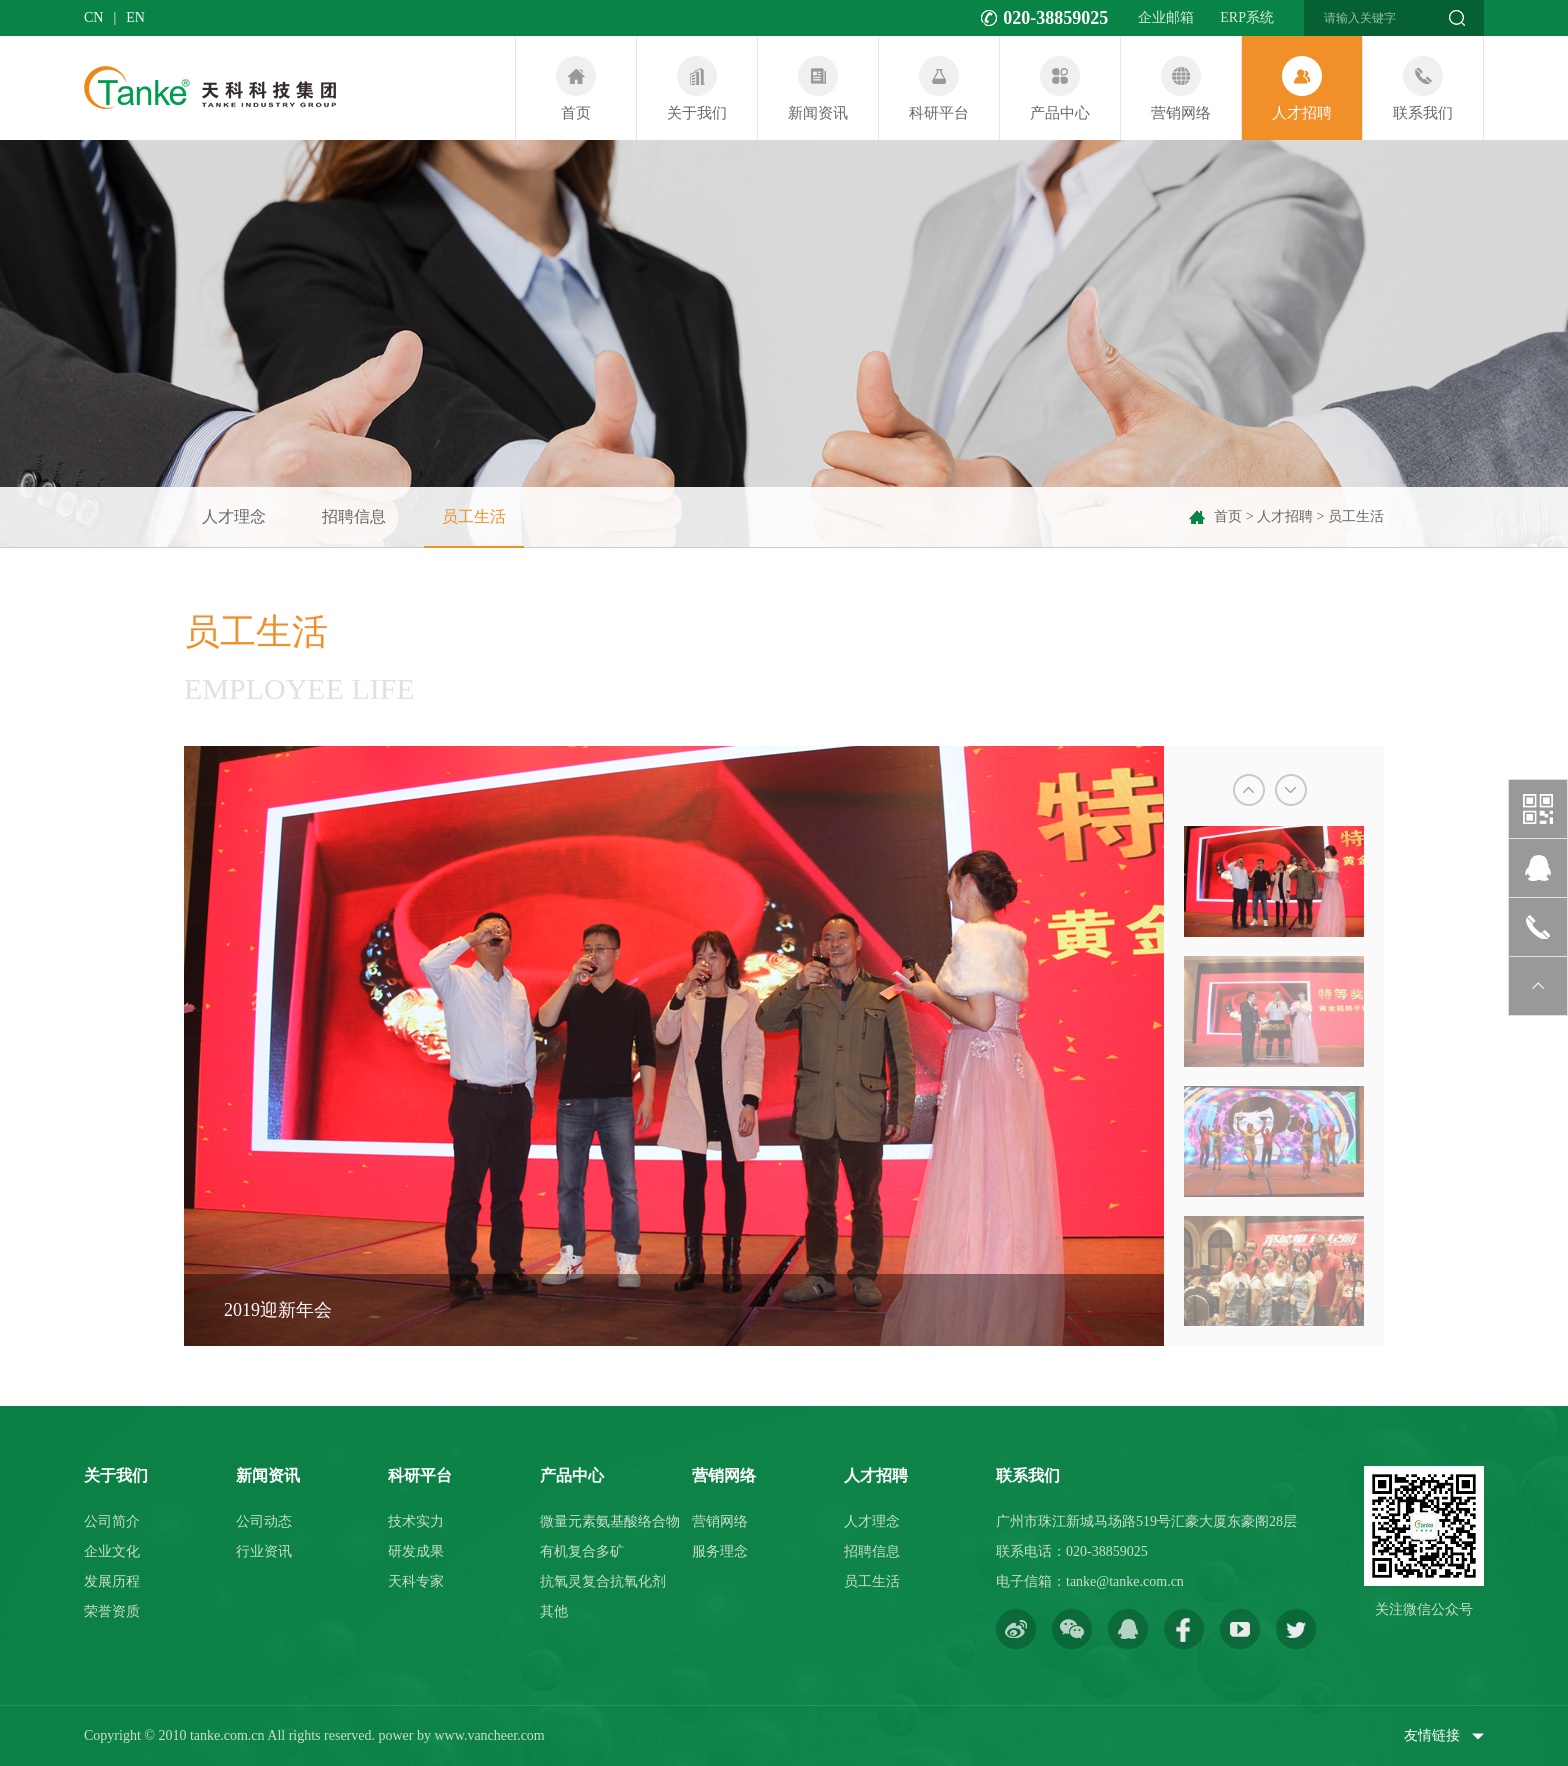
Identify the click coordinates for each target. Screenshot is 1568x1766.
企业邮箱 (1166, 17)
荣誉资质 (112, 1611)
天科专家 (416, 1581)
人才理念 (234, 516)
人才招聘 (1285, 516)
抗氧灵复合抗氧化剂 (603, 1581)
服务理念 (720, 1551)
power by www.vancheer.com (461, 1735)
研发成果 (416, 1551)
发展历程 (112, 1581)
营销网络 (720, 1521)
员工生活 (474, 527)
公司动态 (264, 1521)
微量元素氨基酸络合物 (610, 1521)
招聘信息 (354, 516)
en (135, 17)
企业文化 (112, 1551)
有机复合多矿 (582, 1551)
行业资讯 (264, 1551)
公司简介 (112, 1521)
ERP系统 (1247, 17)
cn (93, 17)
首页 (1228, 516)
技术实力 (416, 1521)
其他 (554, 1611)
